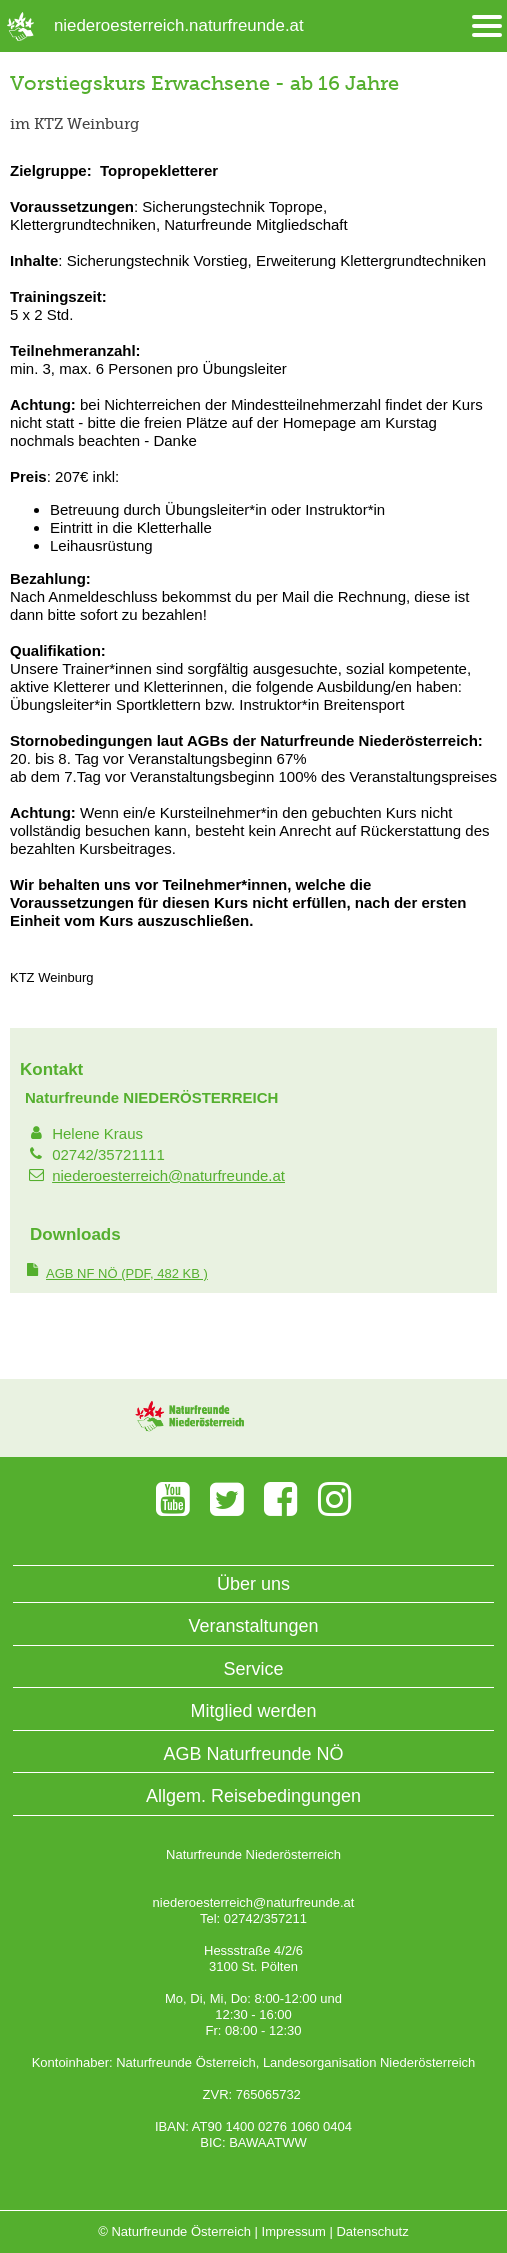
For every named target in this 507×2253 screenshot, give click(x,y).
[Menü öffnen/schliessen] (487, 26)
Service (253, 1669)
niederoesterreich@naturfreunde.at (168, 1175)
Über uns (253, 1584)
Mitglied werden (253, 1711)
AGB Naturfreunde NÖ (253, 1754)
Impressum (294, 2231)
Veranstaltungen (253, 1626)
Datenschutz (372, 2231)
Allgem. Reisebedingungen (253, 1796)
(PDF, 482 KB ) (127, 1273)
